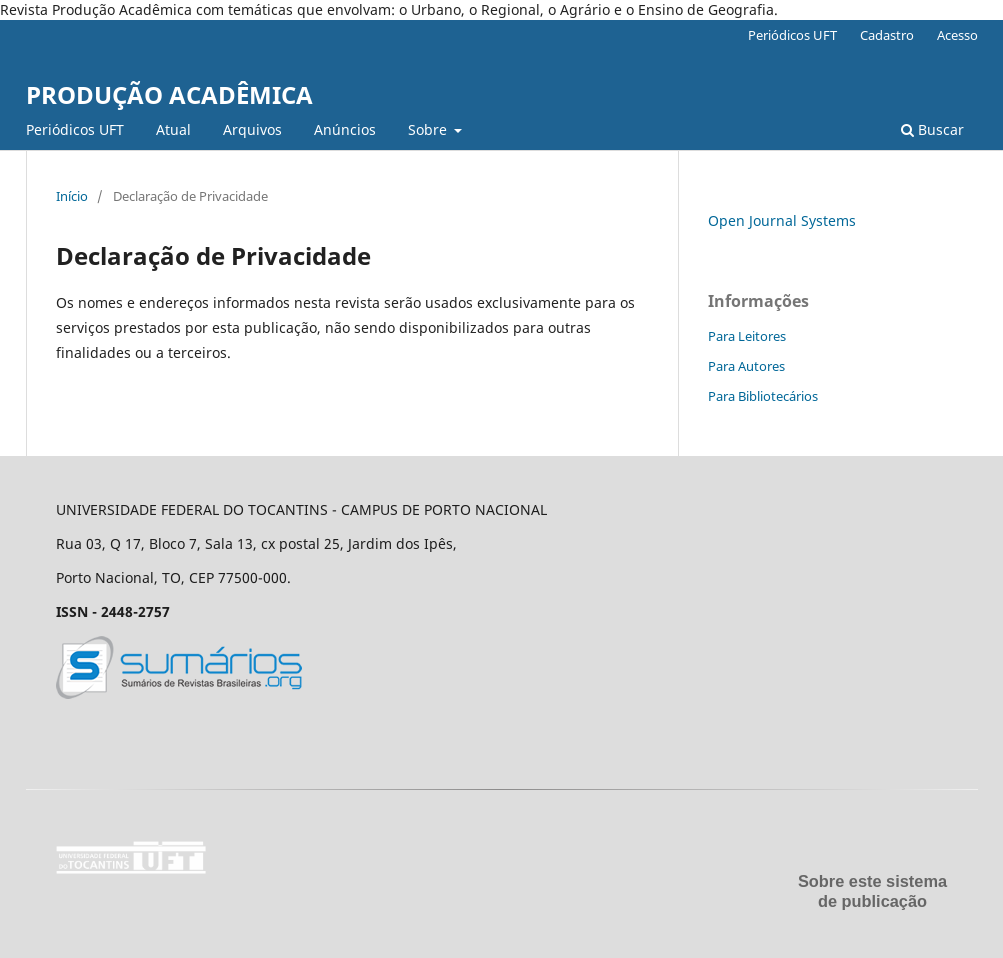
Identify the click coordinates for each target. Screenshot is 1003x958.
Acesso (957, 35)
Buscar (932, 129)
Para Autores (746, 366)
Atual (173, 129)
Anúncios (345, 129)
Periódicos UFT (75, 129)
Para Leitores (747, 336)
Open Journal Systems (782, 220)
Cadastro (887, 35)
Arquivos (252, 129)
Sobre (429, 129)
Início (72, 196)
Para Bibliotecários (763, 396)
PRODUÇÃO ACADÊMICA (169, 94)
